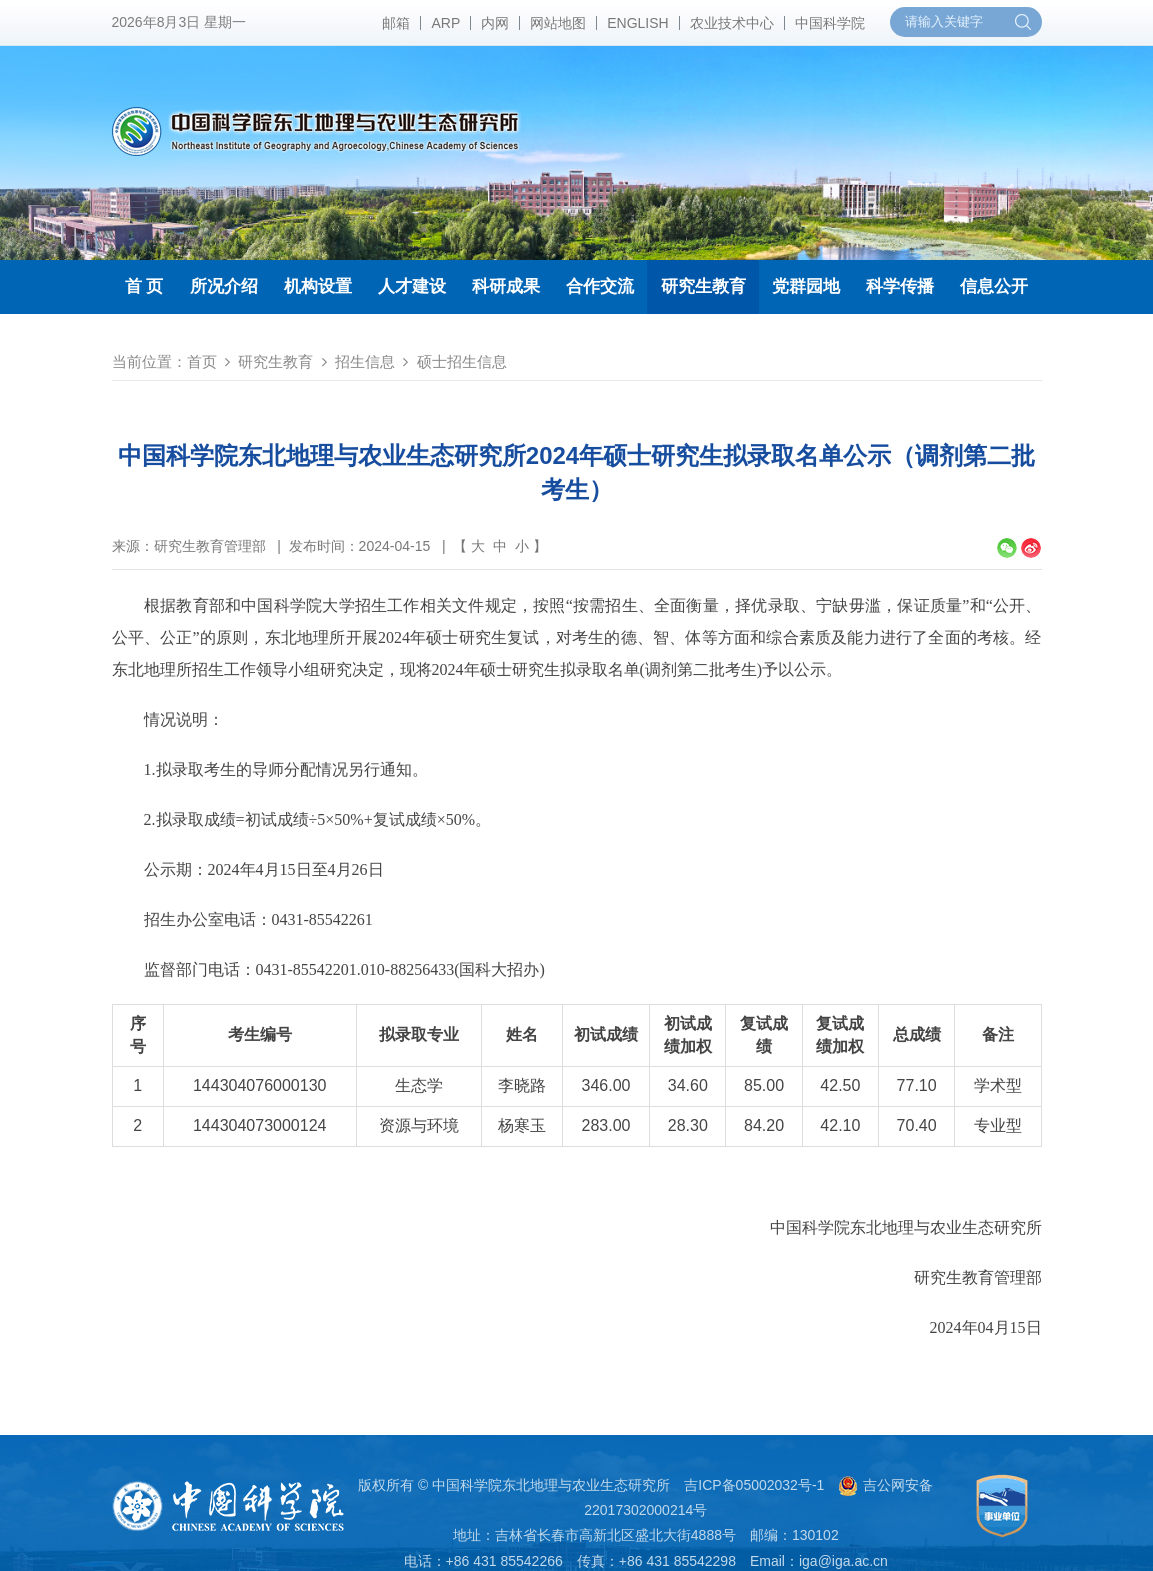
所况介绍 (224, 286)
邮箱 (396, 23)
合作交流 (600, 286)
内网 (495, 23)
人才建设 (412, 286)
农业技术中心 (732, 23)
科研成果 (506, 286)
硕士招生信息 (462, 361)
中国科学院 (830, 23)
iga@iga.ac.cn (843, 1561)
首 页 (144, 286)
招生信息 (365, 361)
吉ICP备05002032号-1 (754, 1485)
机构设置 (318, 286)
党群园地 (806, 286)
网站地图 (558, 23)
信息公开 (994, 286)
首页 (202, 361)
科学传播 (900, 286)
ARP (445, 23)
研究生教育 (703, 286)
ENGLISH (637, 23)
